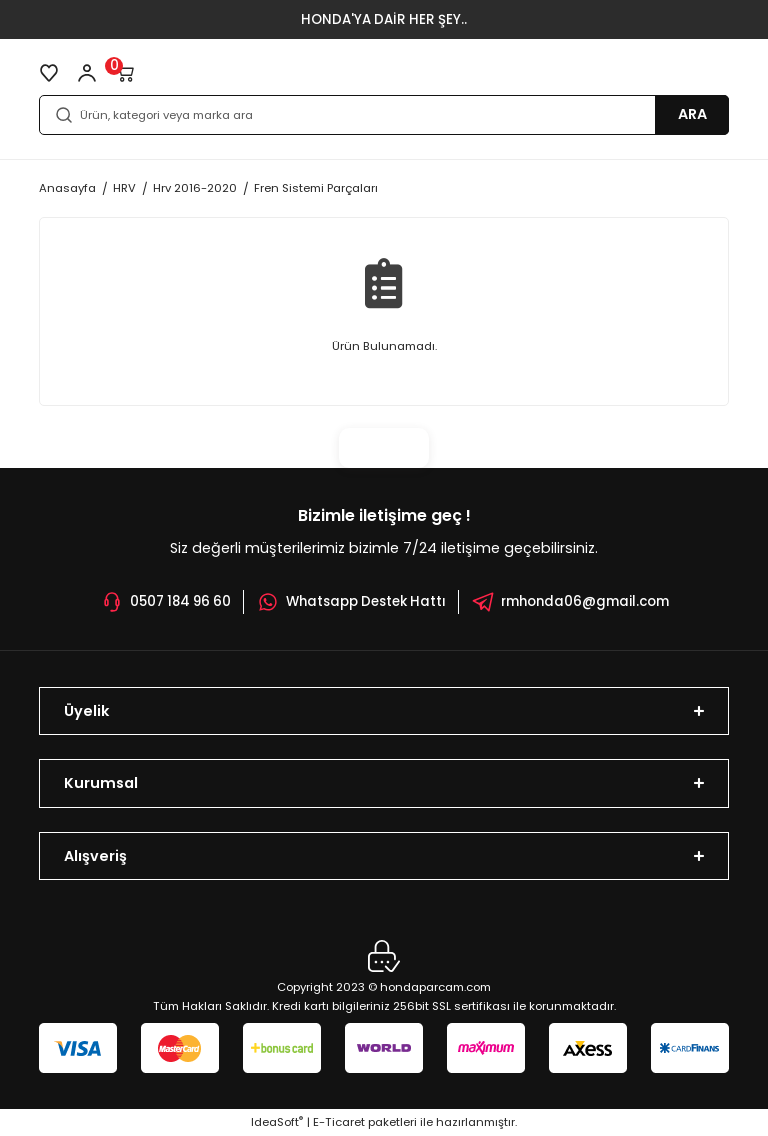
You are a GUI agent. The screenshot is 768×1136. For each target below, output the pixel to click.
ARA (692, 114)
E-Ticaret (339, 1122)
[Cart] (125, 73)
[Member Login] (87, 73)
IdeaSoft (277, 1122)
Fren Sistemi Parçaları (316, 188)
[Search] (384, 115)
